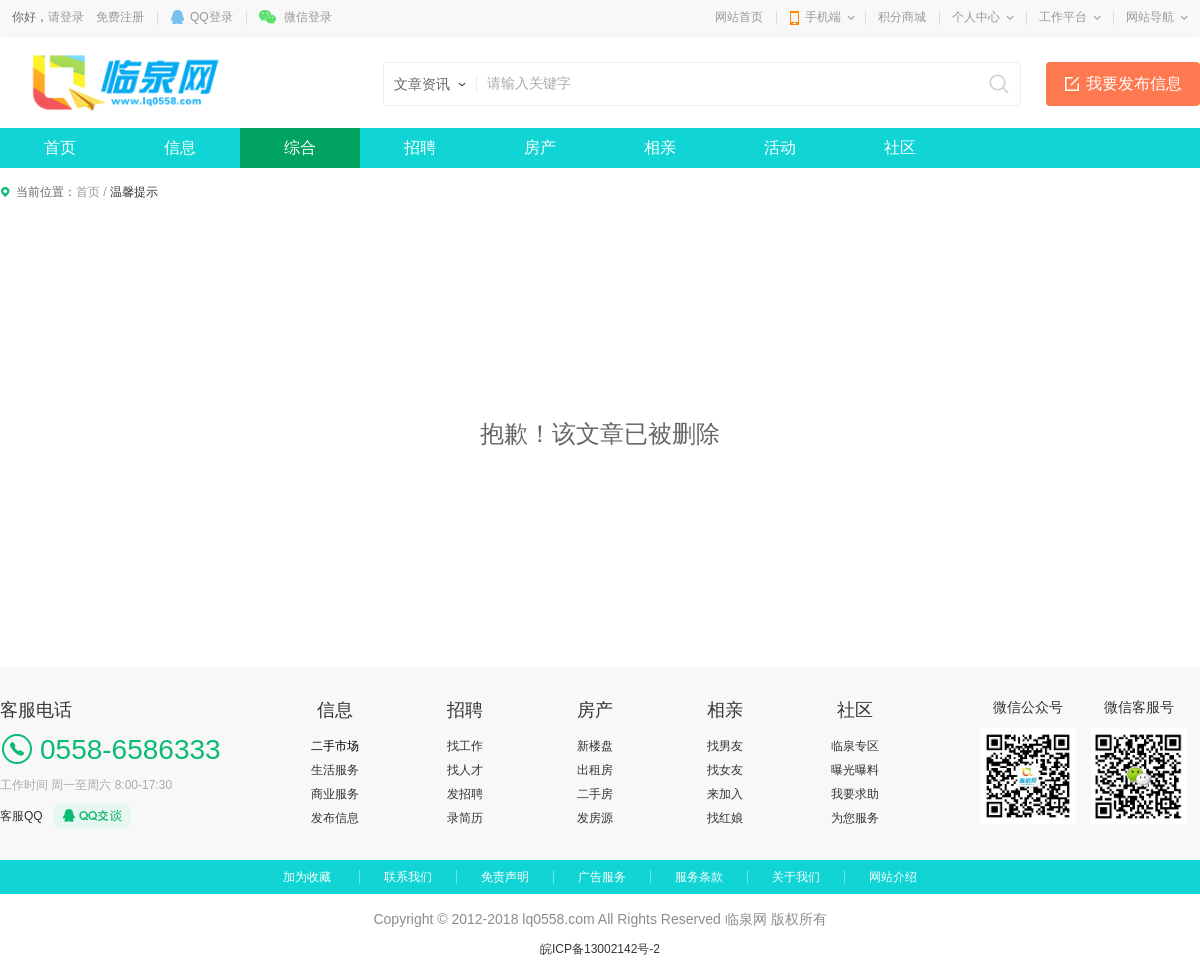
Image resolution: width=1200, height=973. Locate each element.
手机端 (823, 17)
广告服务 (602, 877)
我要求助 (855, 794)
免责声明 (505, 877)
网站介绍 (893, 877)
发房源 (595, 818)
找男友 (725, 746)
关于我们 (796, 877)
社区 (900, 147)
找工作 (465, 746)
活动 (780, 147)
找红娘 (725, 818)
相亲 (660, 147)
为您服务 (855, 818)
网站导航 (1150, 17)
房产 (540, 147)
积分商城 (902, 17)
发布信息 (335, 818)
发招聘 (465, 794)
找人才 (465, 770)
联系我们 (408, 877)
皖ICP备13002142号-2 (600, 949)
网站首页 (739, 17)
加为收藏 (307, 877)
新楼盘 (595, 746)
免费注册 (120, 17)
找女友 (725, 770)
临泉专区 (855, 746)
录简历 (465, 818)
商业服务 (335, 794)
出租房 (595, 770)
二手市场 (335, 746)
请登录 (66, 17)
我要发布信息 (1134, 83)
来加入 (725, 794)
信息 (180, 147)
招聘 (420, 147)
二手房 (595, 794)
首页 (60, 147)
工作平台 (1063, 17)
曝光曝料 (855, 770)
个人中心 (976, 17)
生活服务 (335, 770)
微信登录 (308, 17)
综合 (300, 147)
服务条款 (699, 877)
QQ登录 (211, 17)
